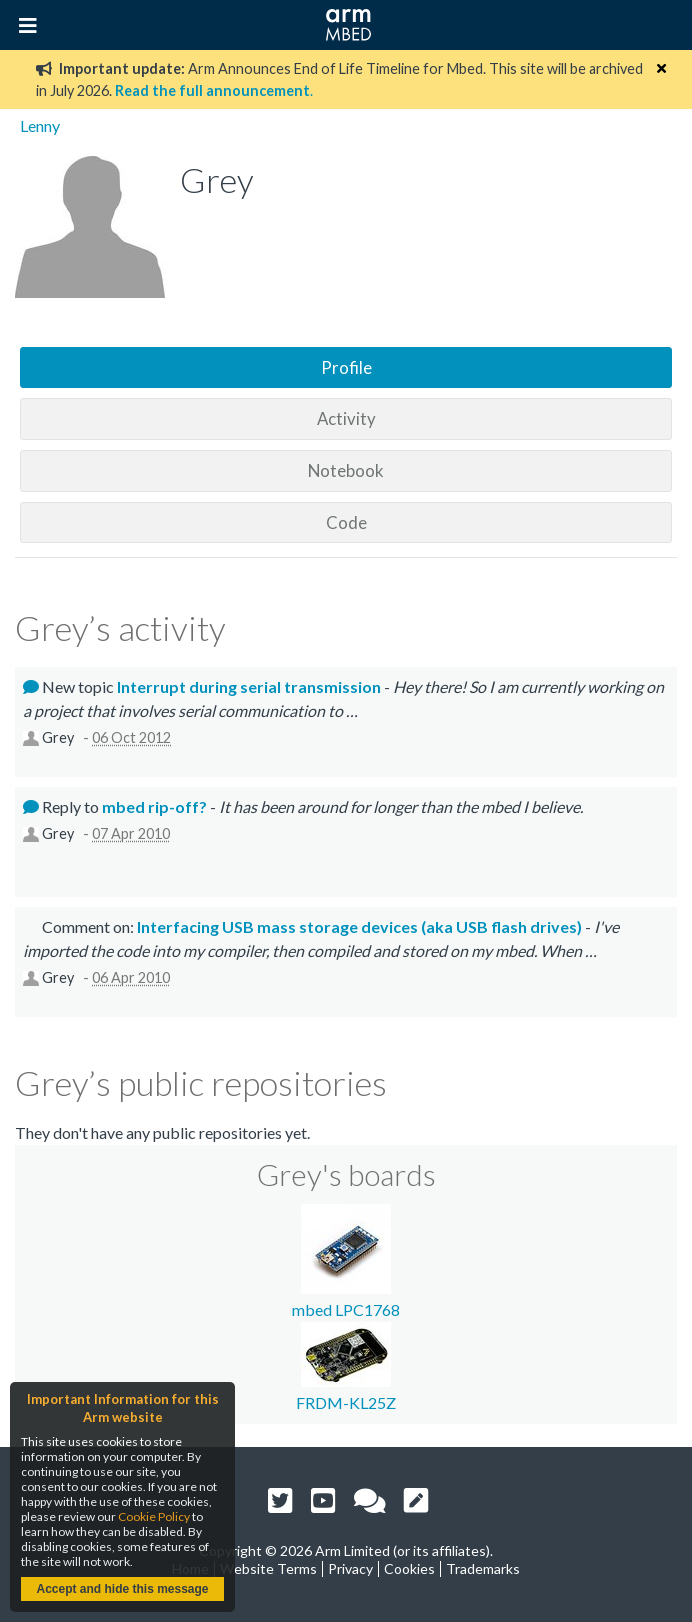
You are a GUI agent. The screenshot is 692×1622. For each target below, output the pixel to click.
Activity (346, 418)
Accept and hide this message (122, 1589)
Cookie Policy (154, 1516)
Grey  (61, 737)
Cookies (409, 1568)
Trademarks (483, 1568)
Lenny (40, 125)
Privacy (350, 1568)
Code (346, 522)
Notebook (346, 470)
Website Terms (268, 1568)
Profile (346, 367)
